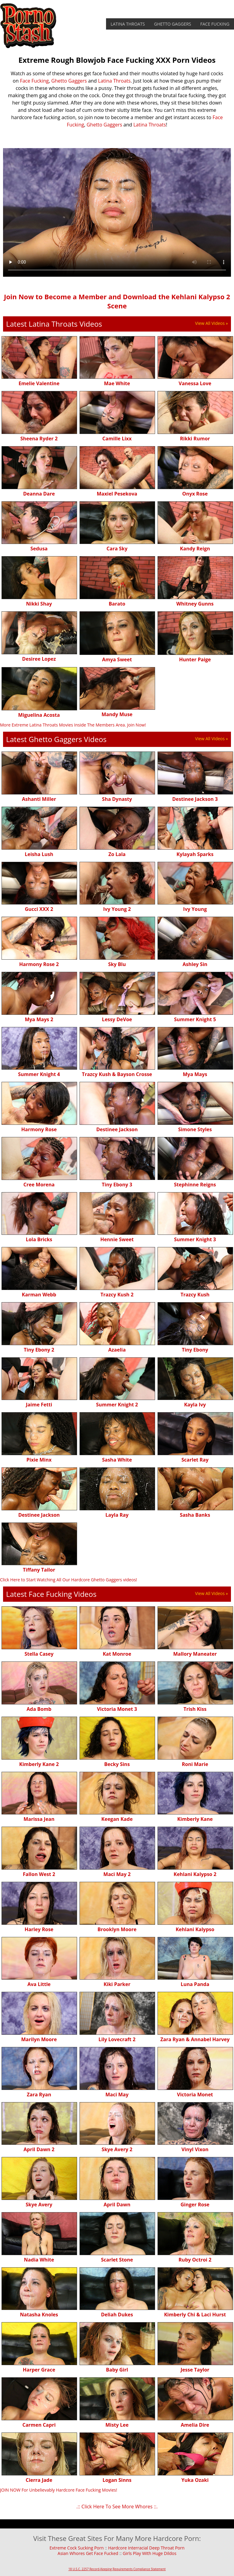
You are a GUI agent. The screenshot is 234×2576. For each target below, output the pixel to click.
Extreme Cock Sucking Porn (76, 2548)
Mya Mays (195, 1074)
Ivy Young (195, 909)
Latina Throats (128, 24)
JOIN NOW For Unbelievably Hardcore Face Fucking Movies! (58, 2490)
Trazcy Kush (194, 1294)
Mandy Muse (117, 714)
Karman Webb (39, 1294)
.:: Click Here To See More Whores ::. (117, 2506)
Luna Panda (195, 1984)
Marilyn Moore (39, 2039)
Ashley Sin (195, 964)
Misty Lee (117, 2424)
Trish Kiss (194, 1709)
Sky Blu (117, 964)
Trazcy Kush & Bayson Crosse (117, 1074)
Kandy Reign (195, 548)
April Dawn (117, 2204)
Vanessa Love (195, 383)
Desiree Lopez (39, 659)
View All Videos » (211, 323)
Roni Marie (195, 1764)
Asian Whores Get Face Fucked (88, 2553)
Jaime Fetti (39, 1404)
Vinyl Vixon (194, 2149)
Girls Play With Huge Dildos (149, 2553)
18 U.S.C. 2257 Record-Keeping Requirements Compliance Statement (116, 2569)
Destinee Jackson (117, 1129)
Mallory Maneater (195, 1653)
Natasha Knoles (39, 2314)
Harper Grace (39, 2369)
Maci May (117, 2094)
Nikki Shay (39, 603)
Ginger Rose (195, 2204)
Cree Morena (39, 1184)
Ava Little (39, 1984)
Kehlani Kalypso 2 (195, 1874)
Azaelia (117, 1349)
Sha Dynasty (117, 799)
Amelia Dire (195, 2424)
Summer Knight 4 (39, 1074)
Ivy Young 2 (117, 909)
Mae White (117, 383)
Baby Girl (117, 2369)
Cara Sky (117, 548)
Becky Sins (117, 1764)
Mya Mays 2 (39, 1019)
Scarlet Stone (117, 2259)
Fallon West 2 (39, 1874)
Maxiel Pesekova (117, 493)
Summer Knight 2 (117, 1404)
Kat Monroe (117, 1653)
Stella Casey (38, 1653)
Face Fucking (214, 24)
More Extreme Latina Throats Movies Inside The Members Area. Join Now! (73, 725)
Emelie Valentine (39, 383)
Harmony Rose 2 (39, 964)
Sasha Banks (195, 1515)
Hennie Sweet (117, 1239)
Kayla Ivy (195, 1404)
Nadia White (39, 2259)
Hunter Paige (195, 659)
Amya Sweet (117, 659)
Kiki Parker (117, 1984)
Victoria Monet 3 (117, 1709)
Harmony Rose (39, 1129)
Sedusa (39, 548)
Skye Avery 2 (117, 2149)
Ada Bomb (39, 1709)
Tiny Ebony (195, 1349)
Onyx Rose (195, 493)
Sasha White (117, 1459)
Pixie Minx (39, 1459)
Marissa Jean (39, 1819)
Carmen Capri (38, 2424)
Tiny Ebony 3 (117, 1184)
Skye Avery (39, 2204)
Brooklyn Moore (117, 1929)
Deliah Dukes (117, 2314)
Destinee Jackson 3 (195, 799)
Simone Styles (195, 1129)
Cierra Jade (39, 2480)
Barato (117, 603)
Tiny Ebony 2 (39, 1349)
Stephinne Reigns (195, 1184)
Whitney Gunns (195, 603)
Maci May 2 (116, 1874)
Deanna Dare (39, 493)
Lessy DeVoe (117, 1019)
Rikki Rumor (195, 438)
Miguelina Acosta (39, 715)
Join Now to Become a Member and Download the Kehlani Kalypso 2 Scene (117, 301)
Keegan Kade (117, 1819)
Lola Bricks (39, 1239)
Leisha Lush (39, 854)
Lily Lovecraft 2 (116, 2039)
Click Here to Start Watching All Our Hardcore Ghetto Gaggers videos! (68, 1580)
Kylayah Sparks (194, 854)
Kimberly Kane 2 (39, 1764)
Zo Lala (117, 854)
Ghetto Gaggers (172, 24)
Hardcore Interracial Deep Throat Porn (146, 2548)
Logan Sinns (116, 2480)
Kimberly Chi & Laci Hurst (195, 2314)
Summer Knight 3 (195, 1239)
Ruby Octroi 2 (195, 2259)
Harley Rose (39, 1929)
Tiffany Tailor (39, 1569)
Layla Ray (117, 1515)
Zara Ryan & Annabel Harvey (194, 2039)
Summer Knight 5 (195, 1019)
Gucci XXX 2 (39, 909)
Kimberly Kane (195, 1819)
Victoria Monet (195, 2094)
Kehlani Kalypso (195, 1929)
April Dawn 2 (38, 2149)
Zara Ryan (39, 2094)
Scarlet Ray (195, 1459)
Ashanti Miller (39, 799)
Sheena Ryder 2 (39, 438)
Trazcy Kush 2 (117, 1294)
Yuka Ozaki (194, 2480)
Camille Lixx (117, 438)
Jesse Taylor (195, 2369)
